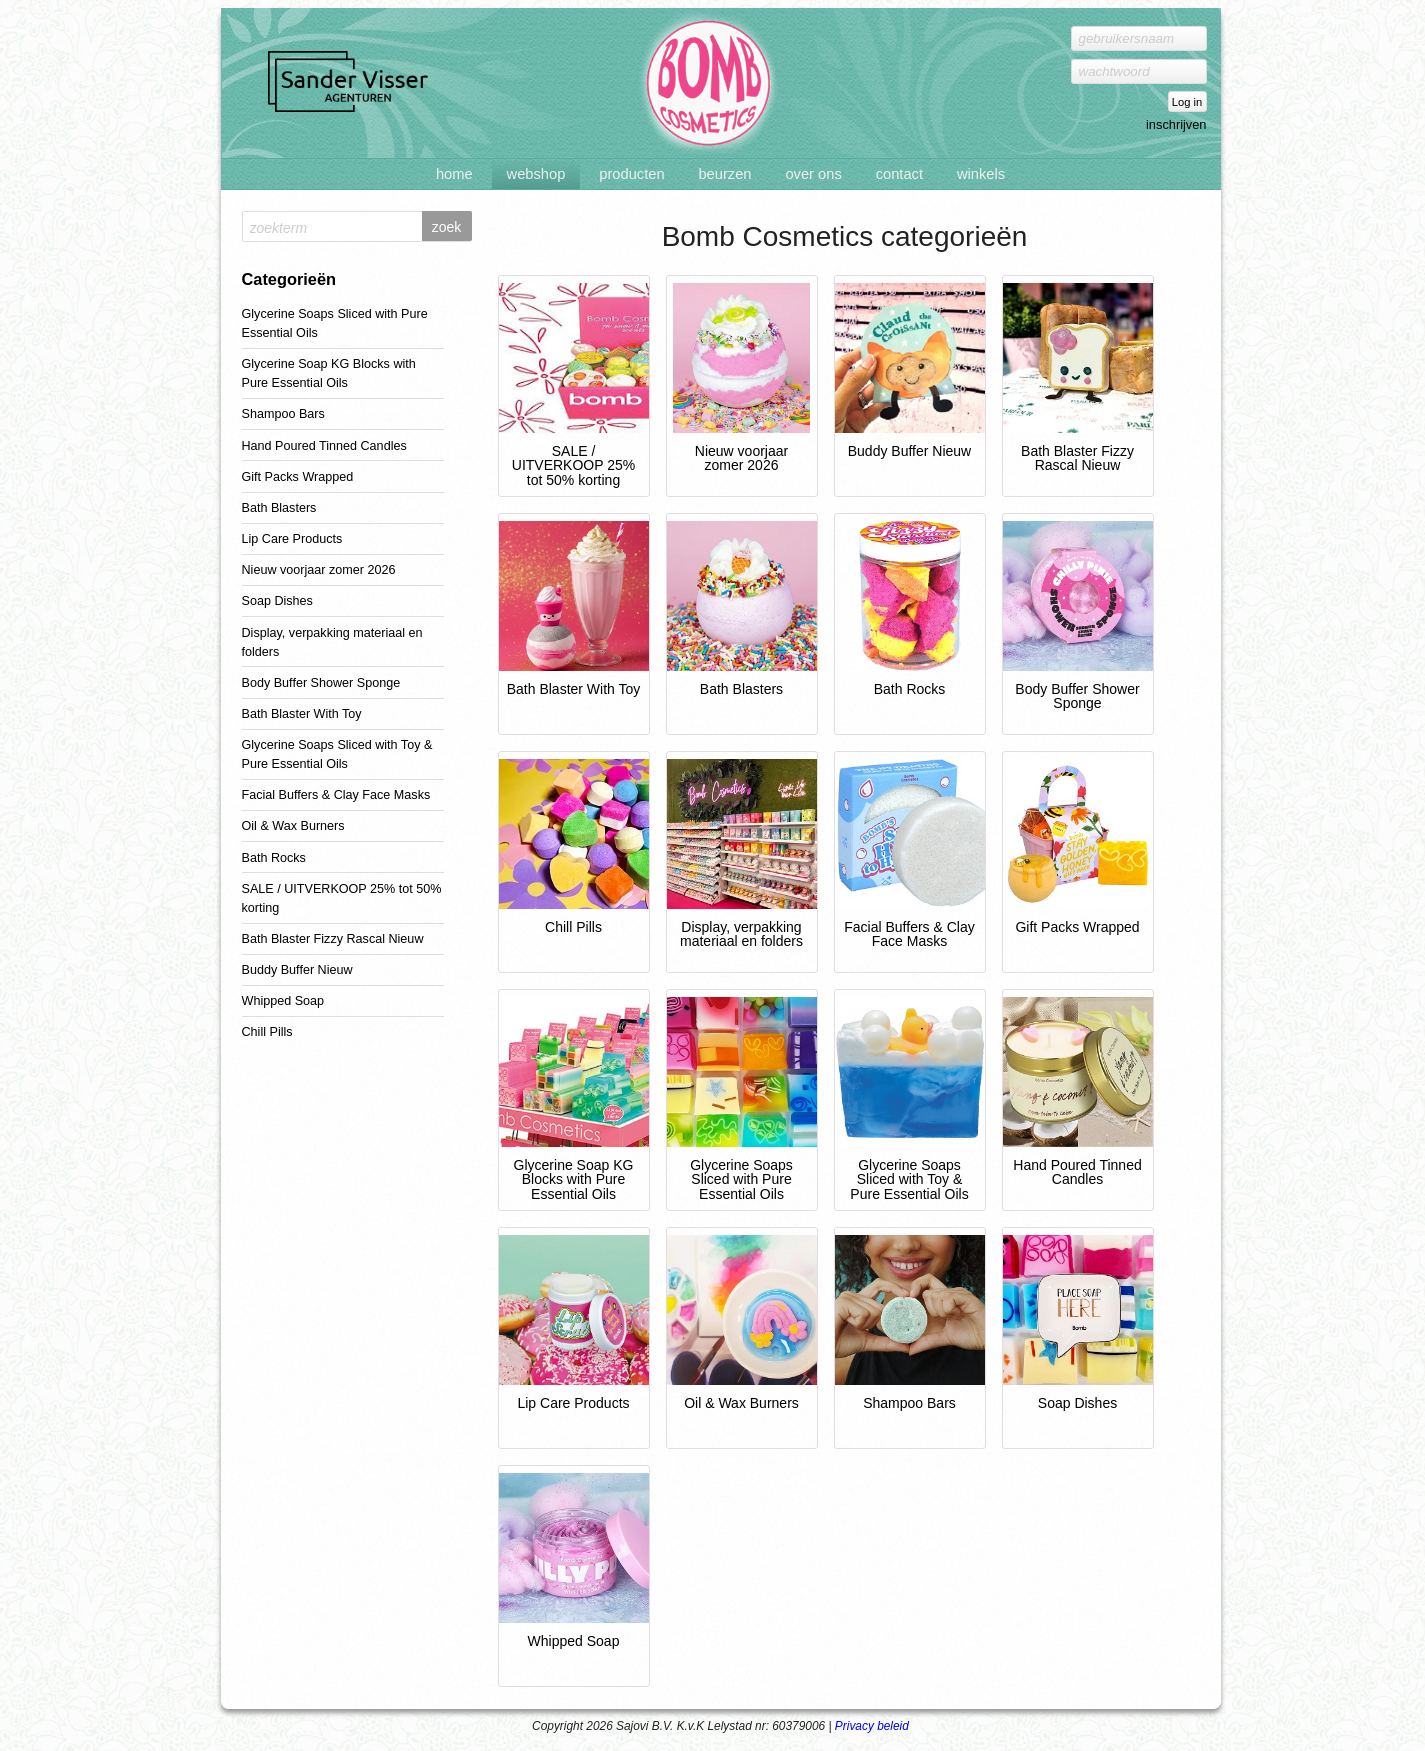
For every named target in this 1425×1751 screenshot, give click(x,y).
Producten (631, 174)
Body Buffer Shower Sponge (321, 683)
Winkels (981, 174)
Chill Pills (267, 1032)
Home (454, 174)
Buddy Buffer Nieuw (297, 970)
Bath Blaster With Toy (302, 714)
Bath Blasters (279, 508)
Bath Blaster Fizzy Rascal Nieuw (333, 939)
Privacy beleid (872, 1726)
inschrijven (1176, 124)
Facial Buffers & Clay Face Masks (336, 795)
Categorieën (289, 279)
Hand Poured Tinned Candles (324, 446)
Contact (899, 174)
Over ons (813, 174)
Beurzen (724, 174)
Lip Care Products (292, 539)
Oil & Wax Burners (293, 826)
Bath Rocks (274, 858)
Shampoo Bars (283, 414)
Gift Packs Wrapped (298, 477)
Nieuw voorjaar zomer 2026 (319, 570)
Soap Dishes (277, 601)
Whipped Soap (283, 1001)
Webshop (536, 174)
